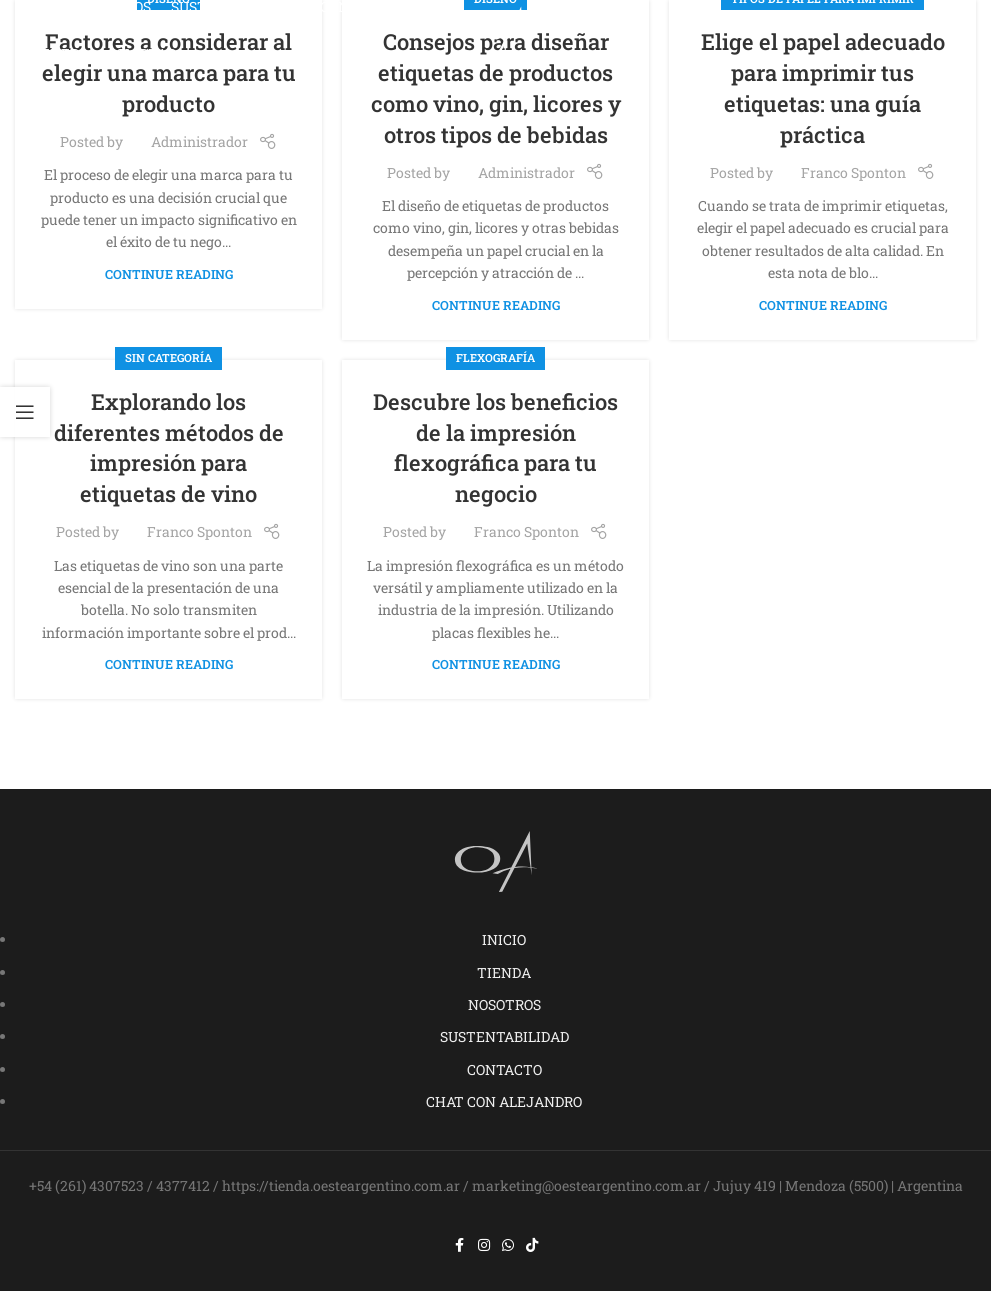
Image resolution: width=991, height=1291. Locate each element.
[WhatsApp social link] (508, 1245)
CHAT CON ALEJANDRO (504, 1101)
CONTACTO (504, 1069)
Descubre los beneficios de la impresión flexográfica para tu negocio (495, 447)
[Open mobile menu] (940, 30)
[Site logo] (496, 28)
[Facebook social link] (460, 1245)
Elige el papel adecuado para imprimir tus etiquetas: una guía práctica (823, 87)
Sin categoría (168, 357)
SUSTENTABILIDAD (504, 1036)
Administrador (199, 141)
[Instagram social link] (484, 1245)
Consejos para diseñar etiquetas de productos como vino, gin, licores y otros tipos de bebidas (496, 87)
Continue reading (169, 274)
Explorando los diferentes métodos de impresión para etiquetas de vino (169, 447)
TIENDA (504, 972)
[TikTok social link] (532, 1245)
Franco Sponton (853, 172)
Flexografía (495, 357)
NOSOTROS (504, 1004)
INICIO (504, 939)
